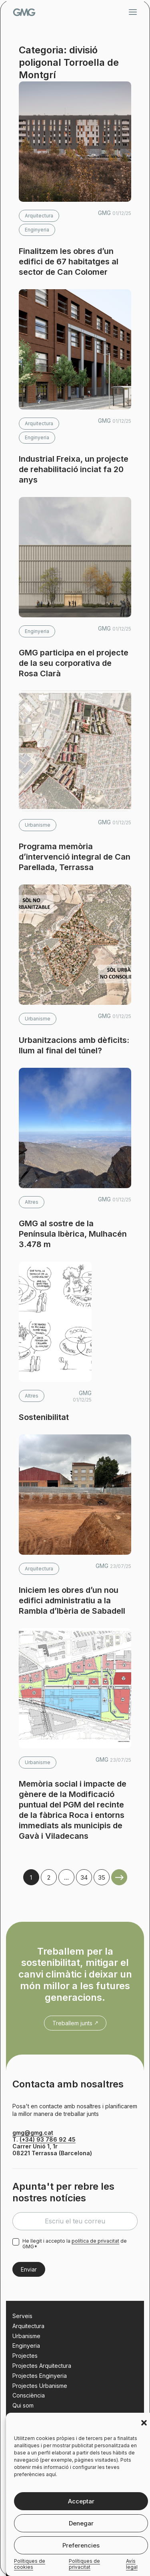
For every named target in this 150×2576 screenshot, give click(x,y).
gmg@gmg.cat (32, 2132)
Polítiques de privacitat (84, 2564)
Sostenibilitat (44, 1417)
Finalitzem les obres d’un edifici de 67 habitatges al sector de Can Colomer (68, 261)
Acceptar (81, 2501)
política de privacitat (95, 2241)
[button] (144, 2423)
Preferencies (81, 2545)
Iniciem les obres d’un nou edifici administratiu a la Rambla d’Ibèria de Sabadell (72, 1600)
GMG (24, 12)
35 (101, 1877)
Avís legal (132, 2564)
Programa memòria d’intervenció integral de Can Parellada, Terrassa (74, 857)
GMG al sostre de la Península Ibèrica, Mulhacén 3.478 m (73, 1234)
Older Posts (119, 1877)
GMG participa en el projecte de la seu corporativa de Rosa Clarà (73, 663)
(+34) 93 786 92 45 (48, 2139)
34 (84, 1877)
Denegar (81, 2523)
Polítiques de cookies (29, 2564)
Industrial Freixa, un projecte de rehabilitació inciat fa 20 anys (73, 469)
